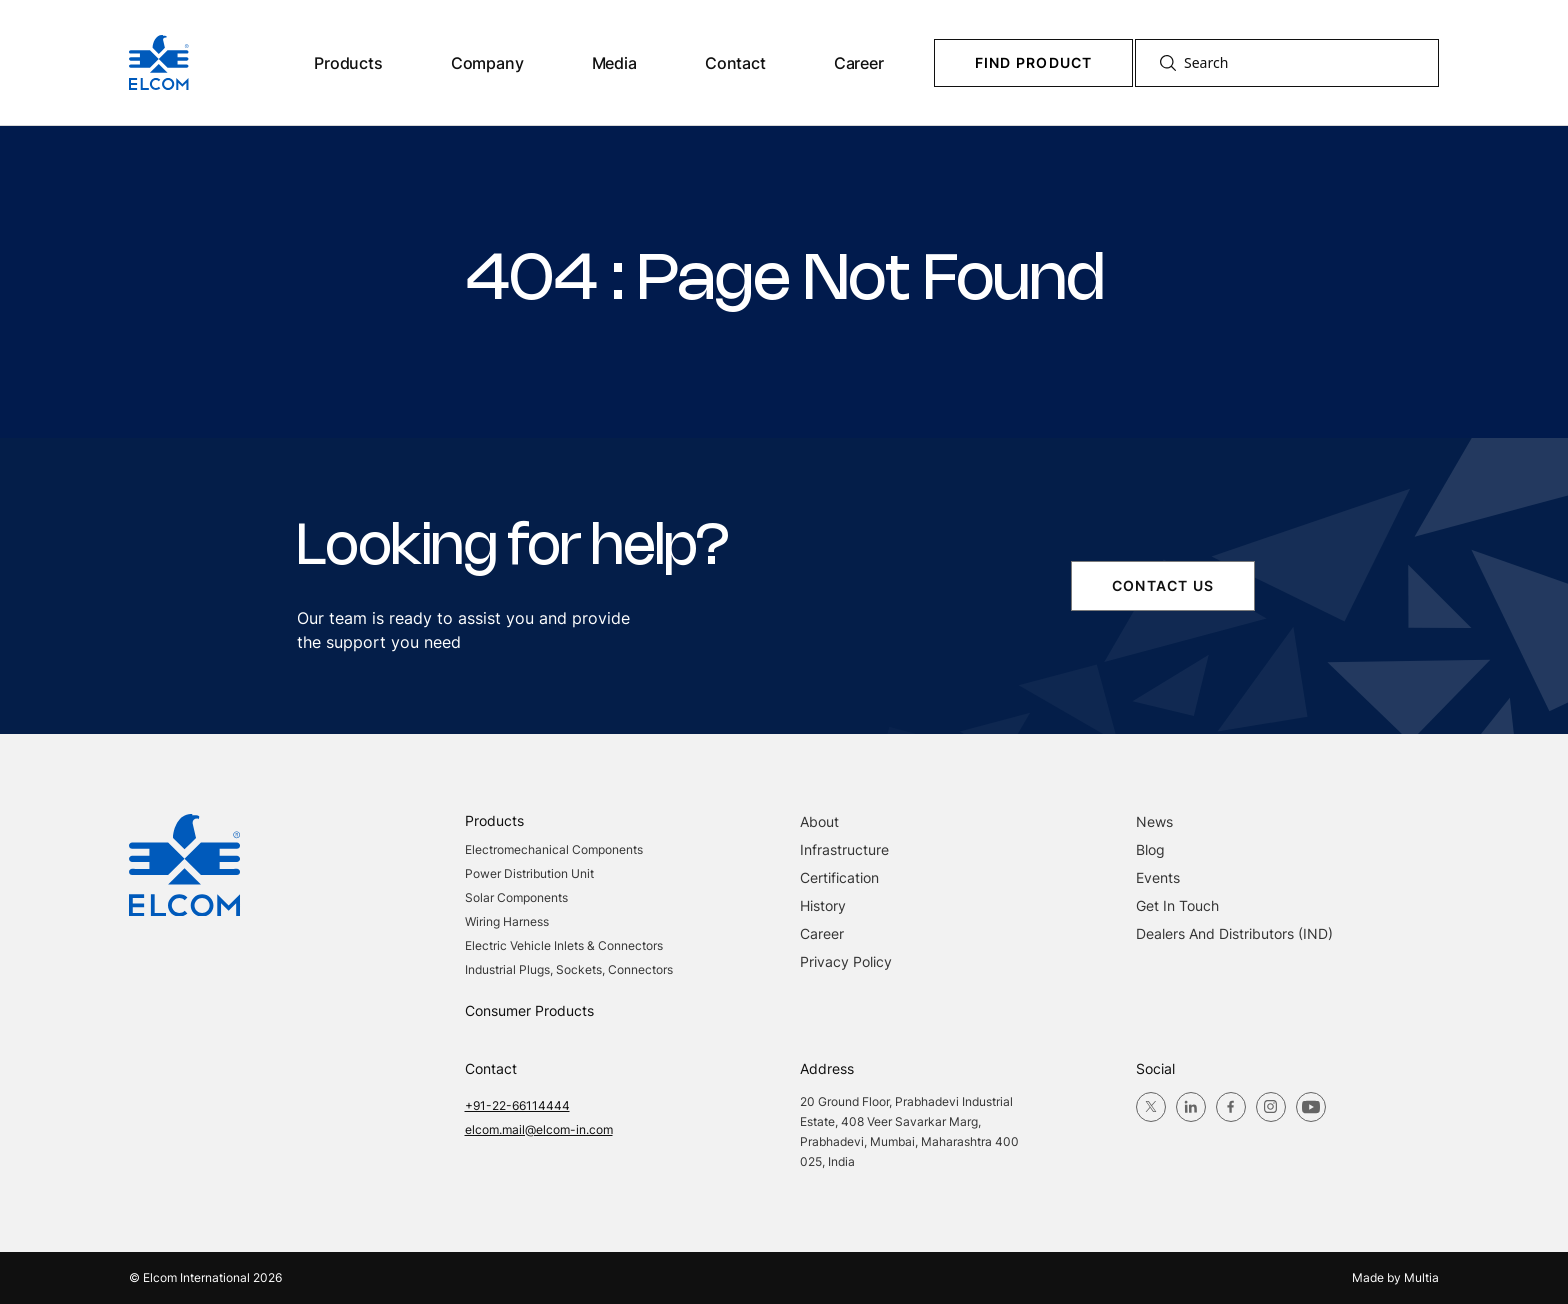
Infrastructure (844, 849)
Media (614, 63)
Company (487, 63)
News (1154, 821)
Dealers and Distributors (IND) (1234, 933)
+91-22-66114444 (517, 1105)
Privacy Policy (846, 961)
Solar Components (516, 897)
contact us (1163, 585)
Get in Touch (1177, 905)
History (823, 905)
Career (859, 63)
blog (1150, 849)
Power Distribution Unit (529, 873)
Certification (839, 877)
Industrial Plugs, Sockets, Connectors (569, 969)
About (819, 821)
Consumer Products (529, 1010)
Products (348, 63)
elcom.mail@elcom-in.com (539, 1129)
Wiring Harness (507, 921)
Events (1158, 877)
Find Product (1034, 62)
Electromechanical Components (554, 849)
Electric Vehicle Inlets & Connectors (564, 945)
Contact (735, 63)
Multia (1421, 1277)
